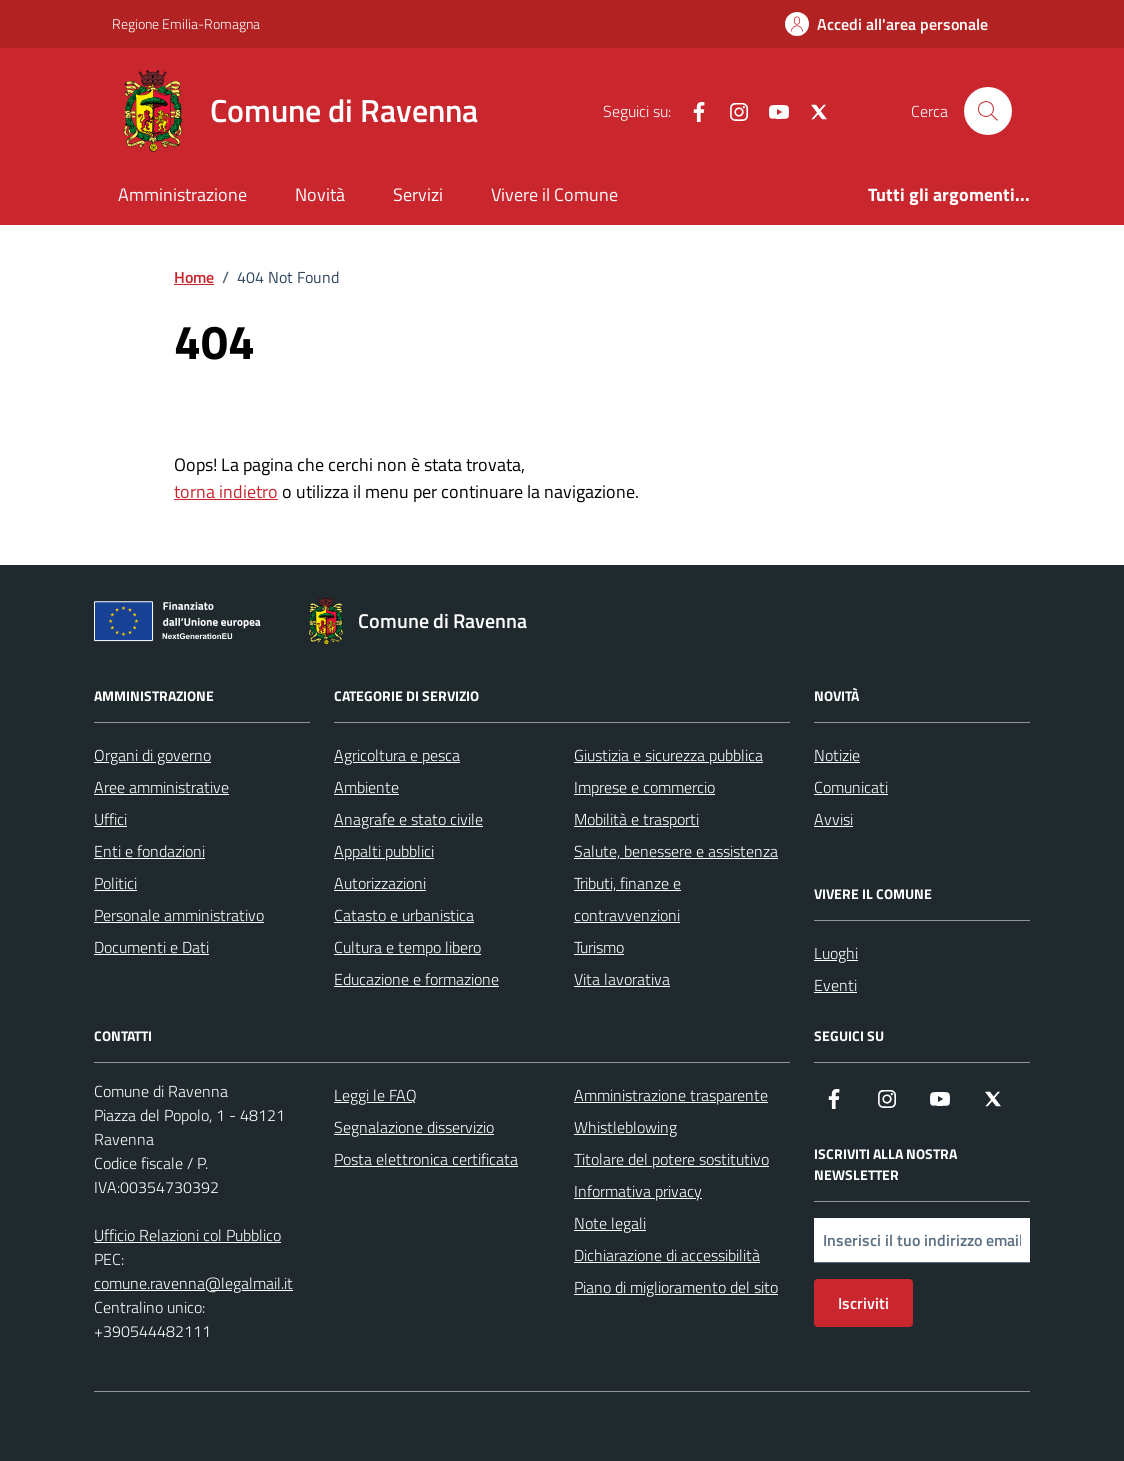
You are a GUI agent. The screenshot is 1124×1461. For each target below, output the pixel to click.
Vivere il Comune (554, 194)
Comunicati (851, 787)
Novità (320, 194)
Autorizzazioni (380, 883)
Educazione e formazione (416, 979)
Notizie (837, 755)
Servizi (418, 194)
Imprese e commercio (644, 787)
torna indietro (226, 491)
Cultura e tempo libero (407, 947)
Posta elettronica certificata (426, 1159)
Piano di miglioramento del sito (676, 1287)
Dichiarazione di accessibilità (667, 1255)
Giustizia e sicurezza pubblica (668, 755)
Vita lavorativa (622, 979)
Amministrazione (182, 194)
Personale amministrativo (179, 915)
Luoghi (836, 953)
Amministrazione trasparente (671, 1095)
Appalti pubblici (384, 851)
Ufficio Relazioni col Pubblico (187, 1235)
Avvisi (833, 819)
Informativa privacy (638, 1191)
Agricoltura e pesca (397, 755)
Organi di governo (152, 755)
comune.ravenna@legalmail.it (193, 1283)
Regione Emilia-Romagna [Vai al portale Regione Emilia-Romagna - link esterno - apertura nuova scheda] (186, 23)
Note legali (610, 1223)
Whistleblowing (625, 1127)
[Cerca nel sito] (988, 111)
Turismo (599, 947)
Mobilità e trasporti (636, 819)
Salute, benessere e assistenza (676, 851)
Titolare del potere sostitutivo (671, 1159)
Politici (115, 883)
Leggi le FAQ (375, 1095)
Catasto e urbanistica (404, 915)
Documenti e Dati (151, 947)
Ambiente (366, 787)
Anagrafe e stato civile (408, 819)
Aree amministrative (161, 787)
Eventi (835, 985)
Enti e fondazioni (149, 851)
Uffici (110, 819)
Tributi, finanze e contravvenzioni (627, 899)
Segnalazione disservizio (414, 1127)
